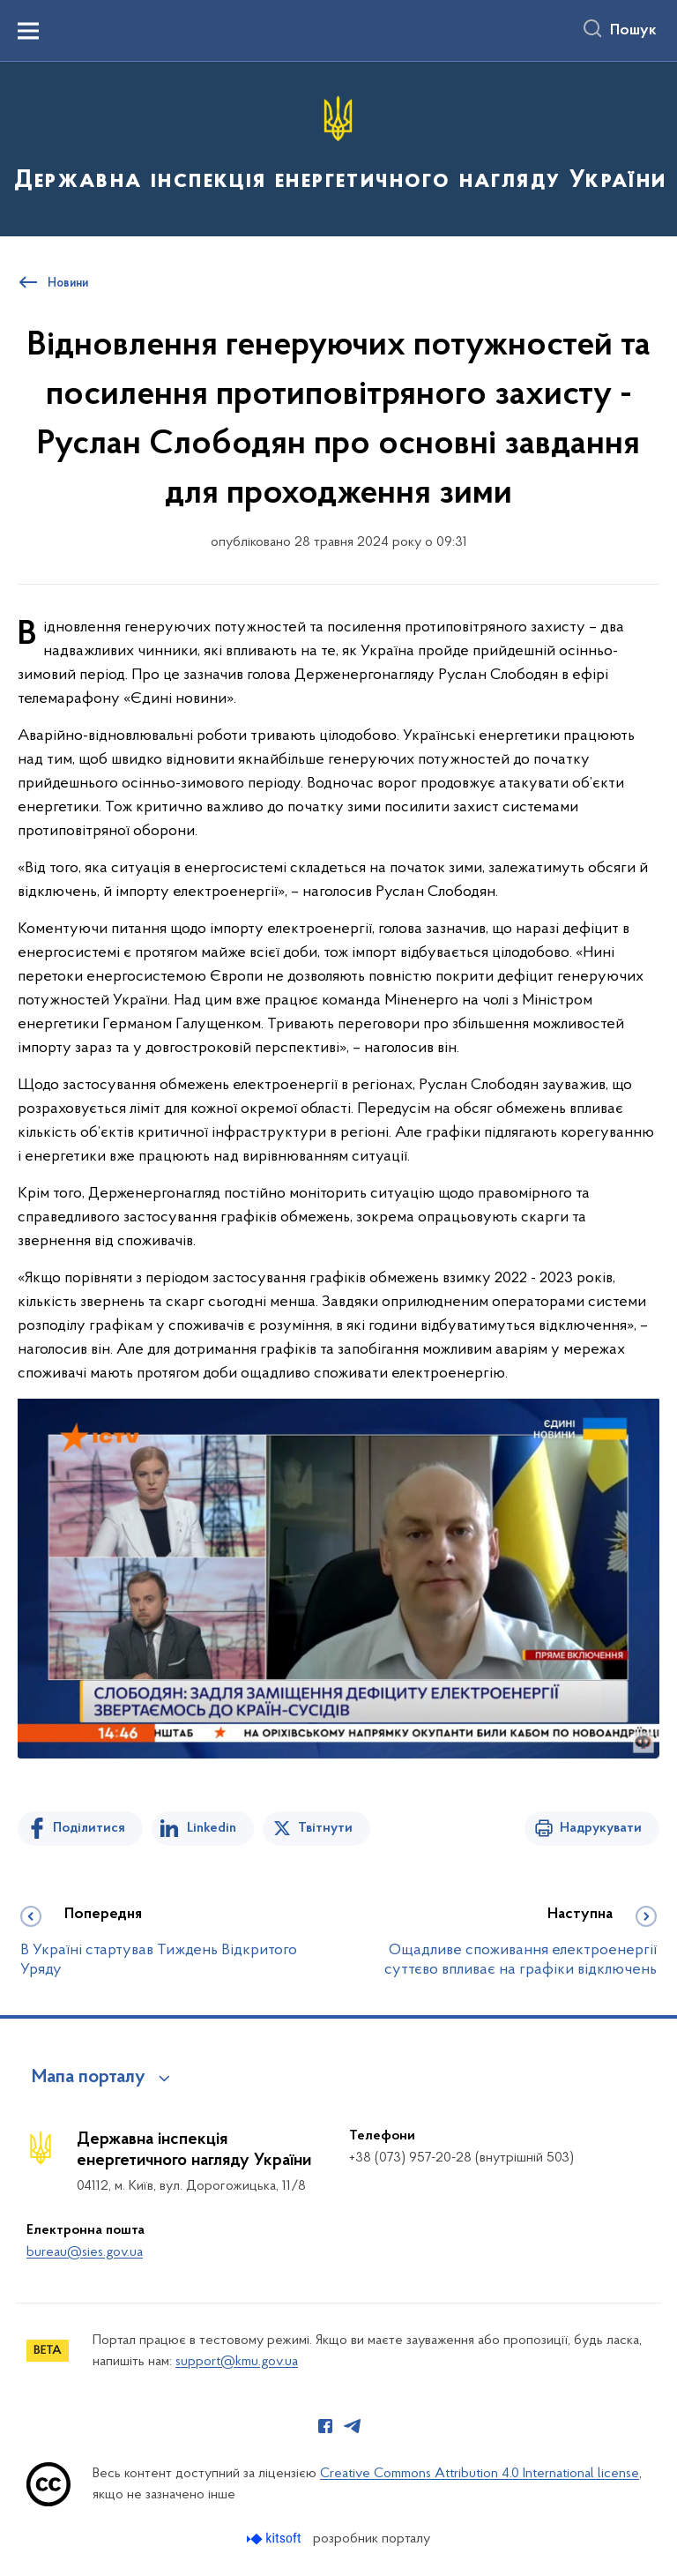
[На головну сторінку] (338, 148)
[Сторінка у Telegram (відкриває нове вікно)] (352, 2426)
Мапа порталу (88, 2077)
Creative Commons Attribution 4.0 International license (479, 2474)
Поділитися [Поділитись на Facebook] (89, 1828)
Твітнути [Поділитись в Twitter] (325, 1828)
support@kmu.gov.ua (236, 2362)
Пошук (633, 31)
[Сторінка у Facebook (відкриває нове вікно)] (325, 2426)
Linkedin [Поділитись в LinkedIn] (211, 1828)
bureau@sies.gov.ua (84, 2252)
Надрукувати (601, 1828)
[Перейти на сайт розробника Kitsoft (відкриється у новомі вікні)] (275, 2538)
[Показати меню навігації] (28, 31)
